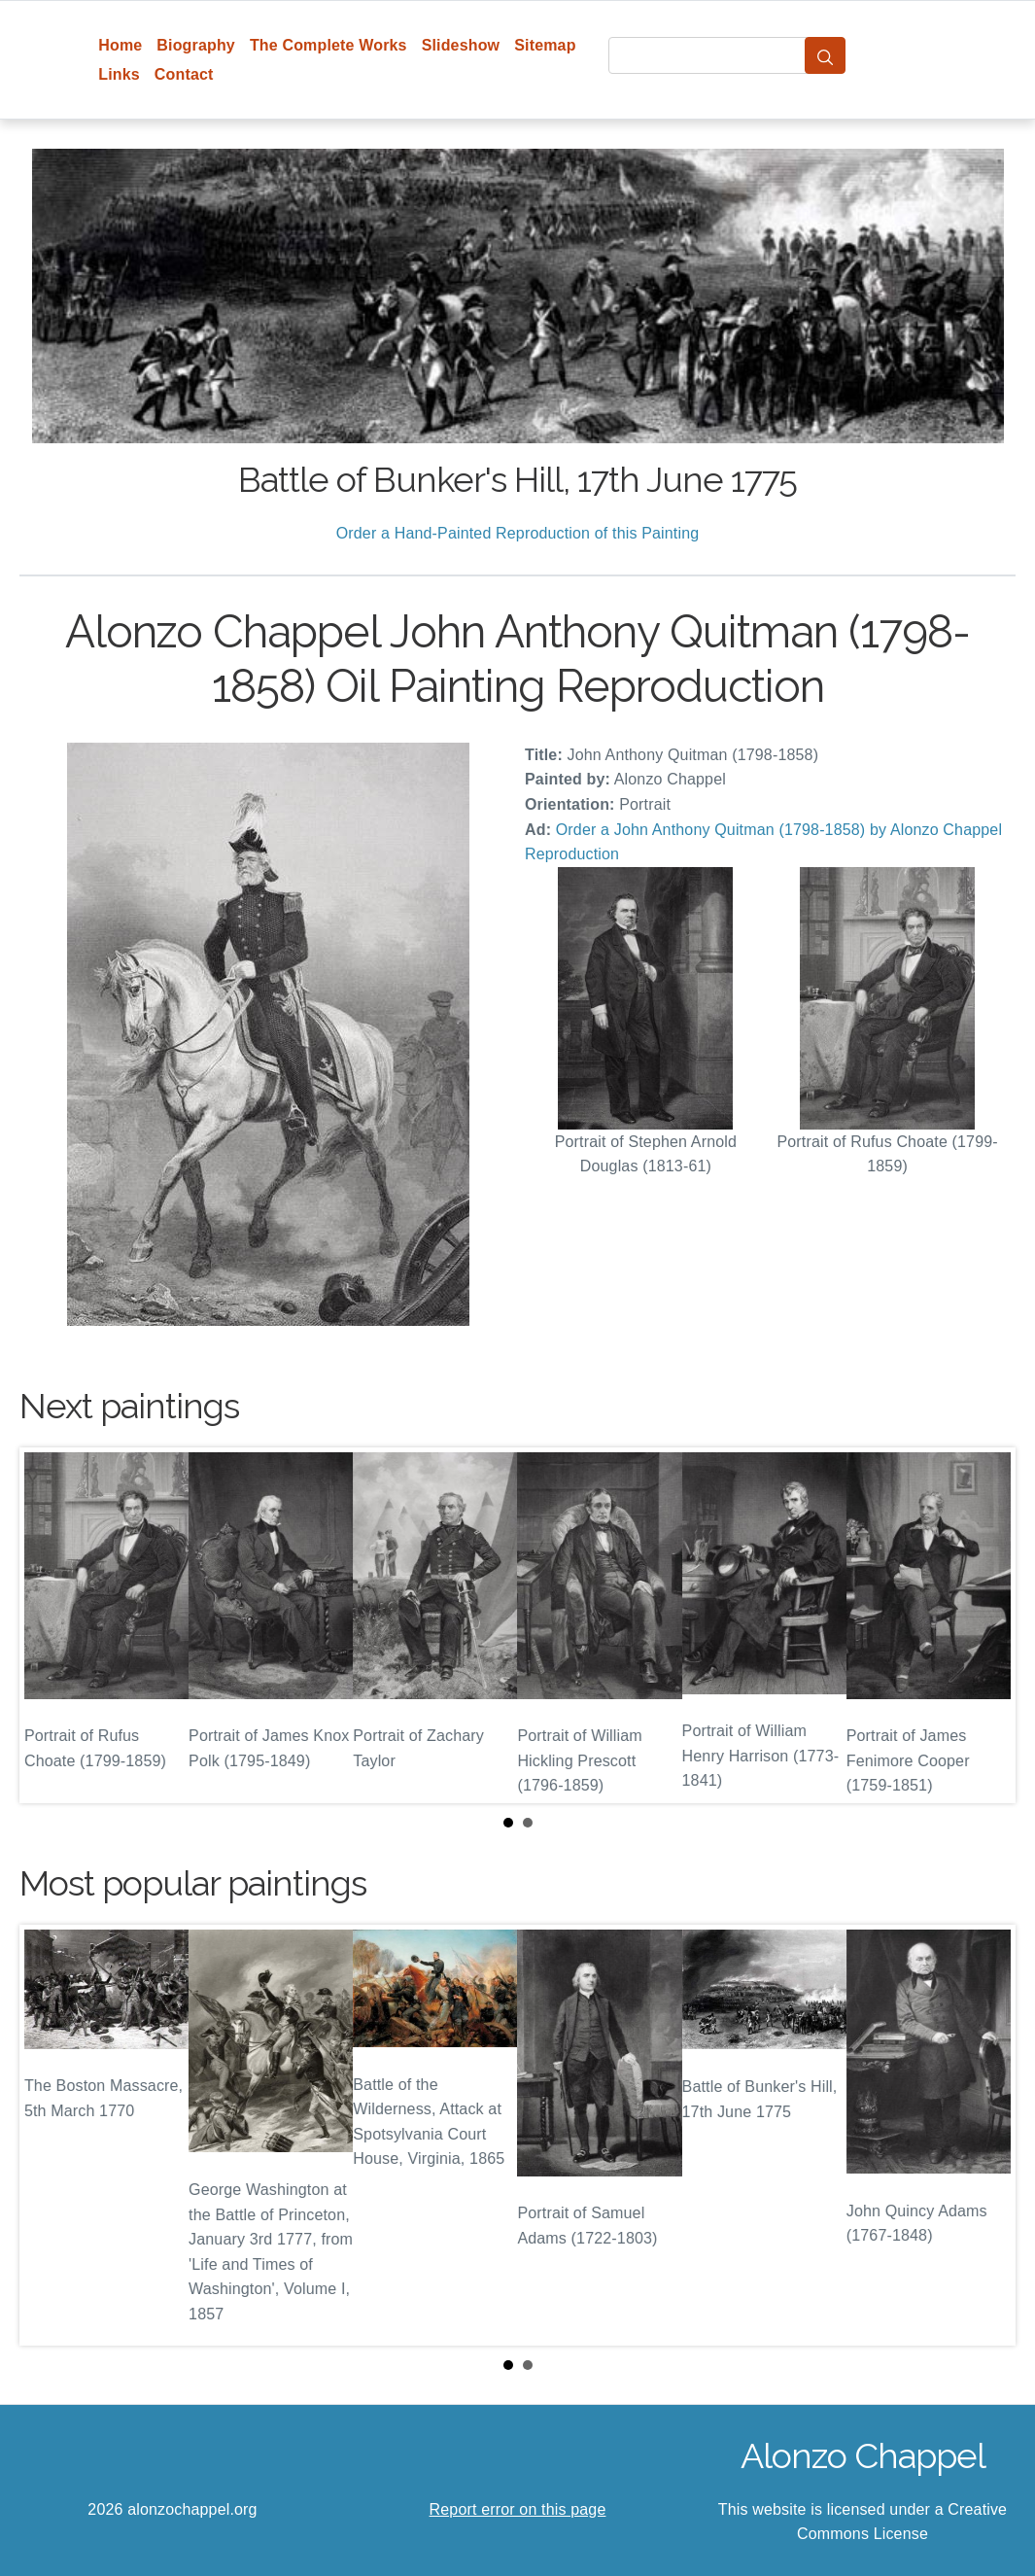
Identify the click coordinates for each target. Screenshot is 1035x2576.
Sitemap (544, 45)
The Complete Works (328, 45)
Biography (195, 45)
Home (120, 45)
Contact (184, 74)
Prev (49, 1625)
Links (119, 74)
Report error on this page (518, 2509)
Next (985, 1625)
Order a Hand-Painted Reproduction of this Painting (518, 533)
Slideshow (461, 45)
